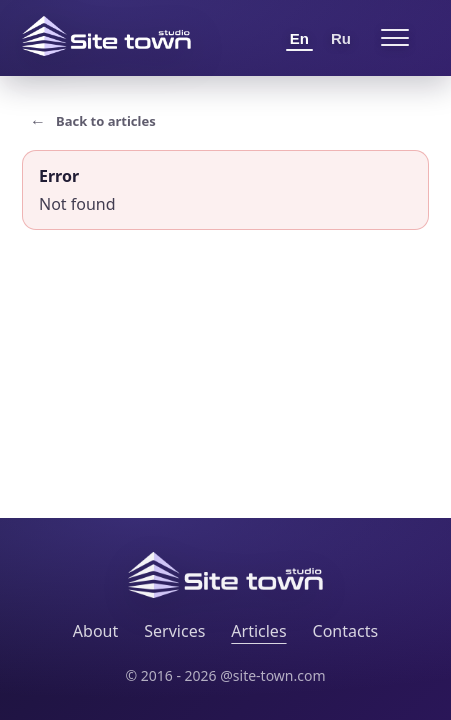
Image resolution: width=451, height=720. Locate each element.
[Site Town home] (106, 36)
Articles (258, 631)
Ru (341, 38)
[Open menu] (395, 38)
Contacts (346, 631)
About (95, 631)
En (299, 38)
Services (174, 631)
